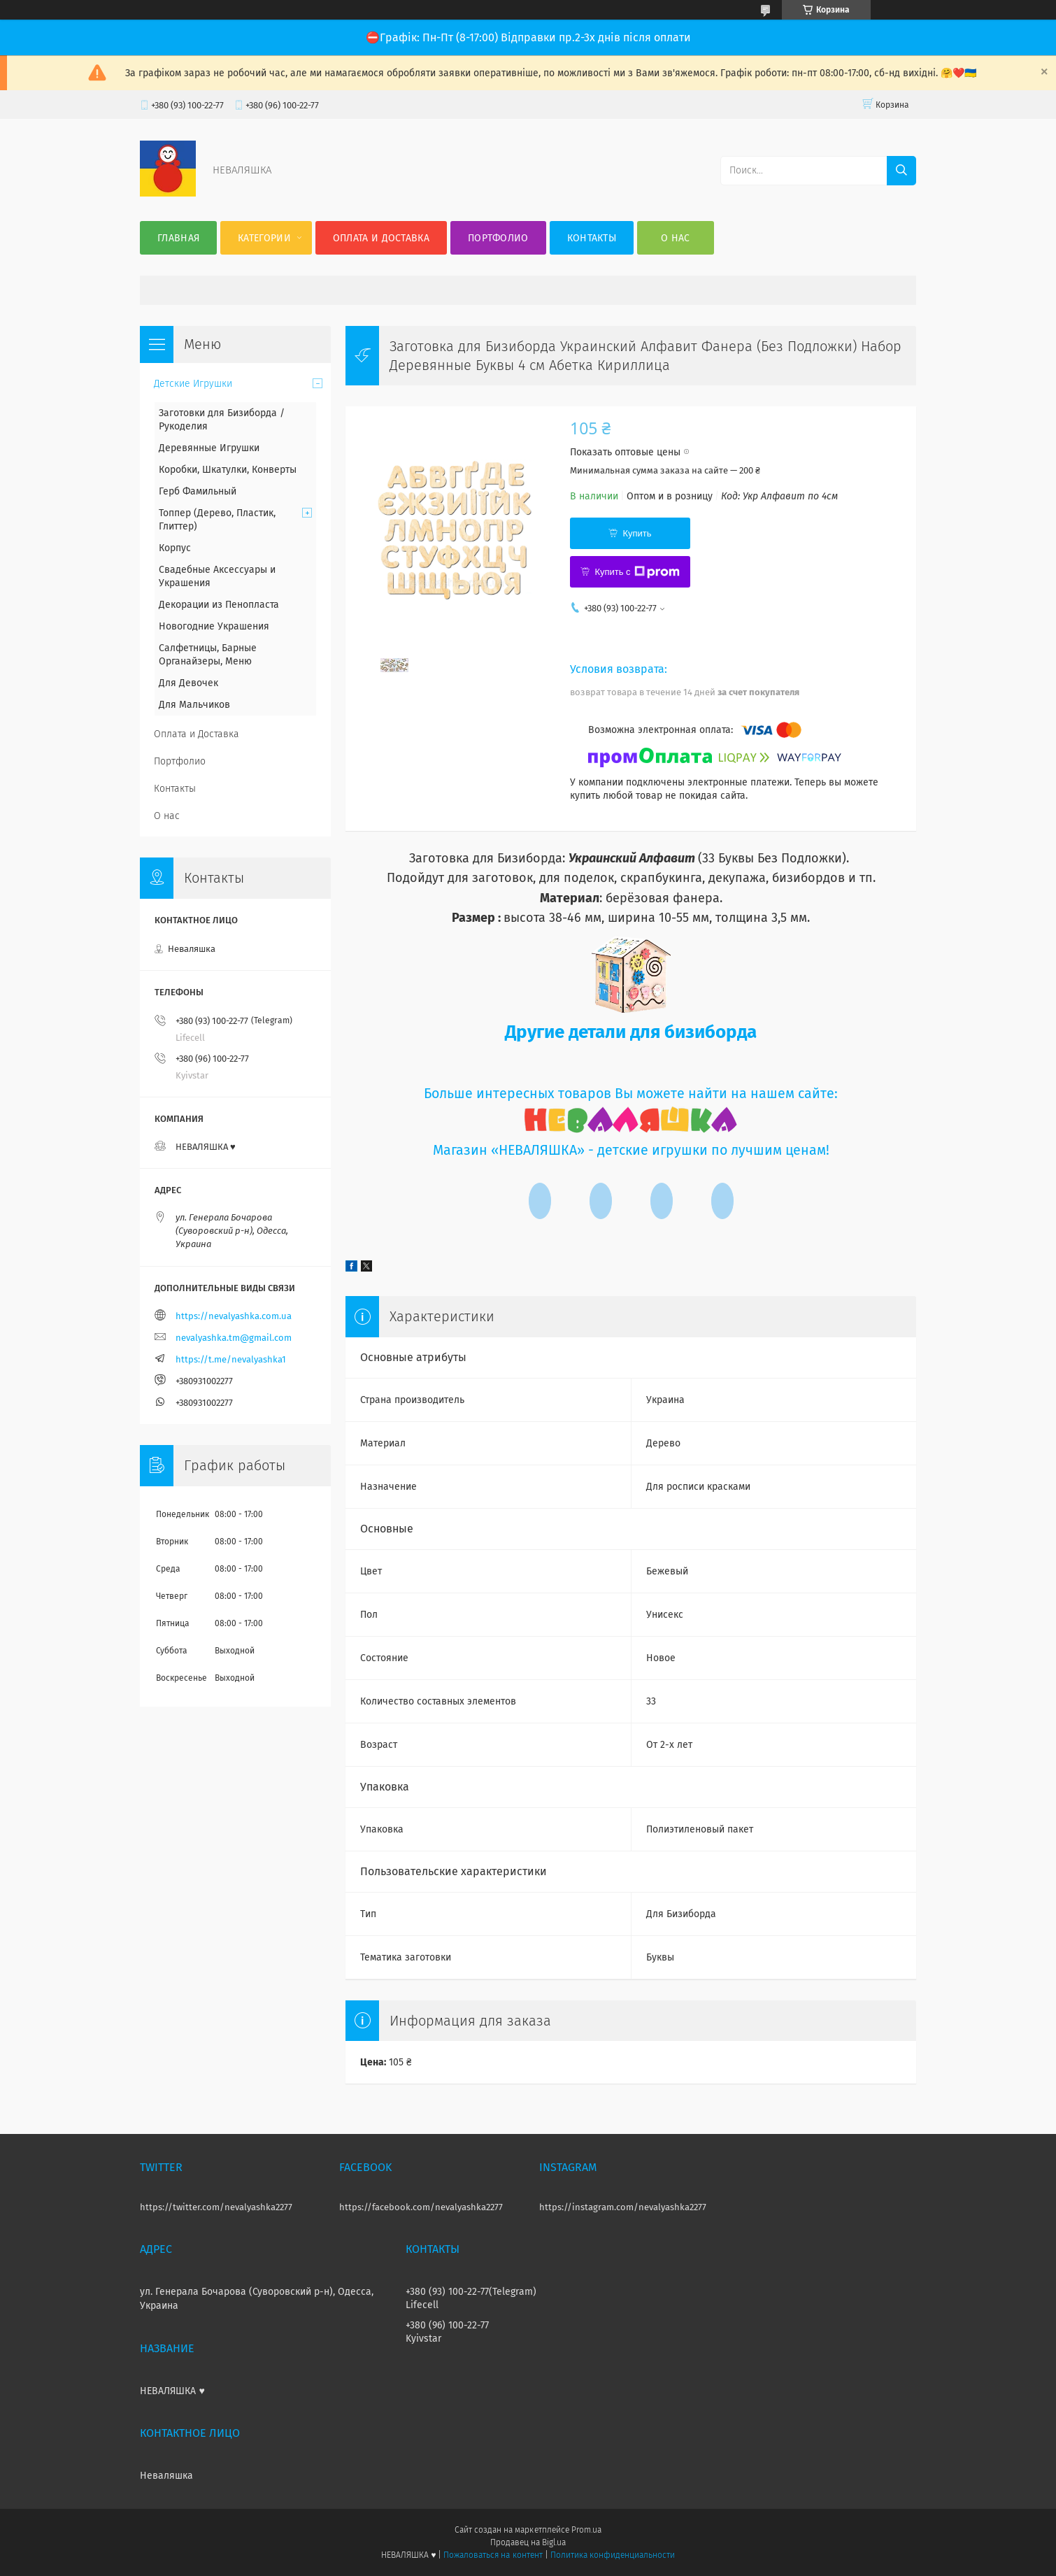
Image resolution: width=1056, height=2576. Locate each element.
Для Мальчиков (194, 705)
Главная (178, 238)
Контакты (591, 238)
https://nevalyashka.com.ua (234, 1316)
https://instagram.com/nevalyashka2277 (622, 2207)
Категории (264, 238)
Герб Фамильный (197, 491)
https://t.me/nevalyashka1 (231, 1359)
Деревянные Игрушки (209, 448)
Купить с (636, 572)
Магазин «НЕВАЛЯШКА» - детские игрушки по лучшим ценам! (631, 1150)
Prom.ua (586, 2530)
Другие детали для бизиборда (631, 1032)
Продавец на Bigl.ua (528, 2542)
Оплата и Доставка (381, 238)
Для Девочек (188, 683)
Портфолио (498, 238)
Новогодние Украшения (214, 626)
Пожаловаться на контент (492, 2555)
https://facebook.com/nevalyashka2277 (421, 2207)
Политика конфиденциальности (612, 2555)
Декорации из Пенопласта (219, 605)
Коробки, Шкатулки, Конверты (228, 470)
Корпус (175, 548)
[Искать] (901, 170)
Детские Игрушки (193, 384)
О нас (675, 238)
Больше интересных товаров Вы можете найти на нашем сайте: (631, 1094)
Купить (636, 533)
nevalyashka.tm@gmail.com (234, 1337)
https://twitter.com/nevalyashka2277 (216, 2207)
